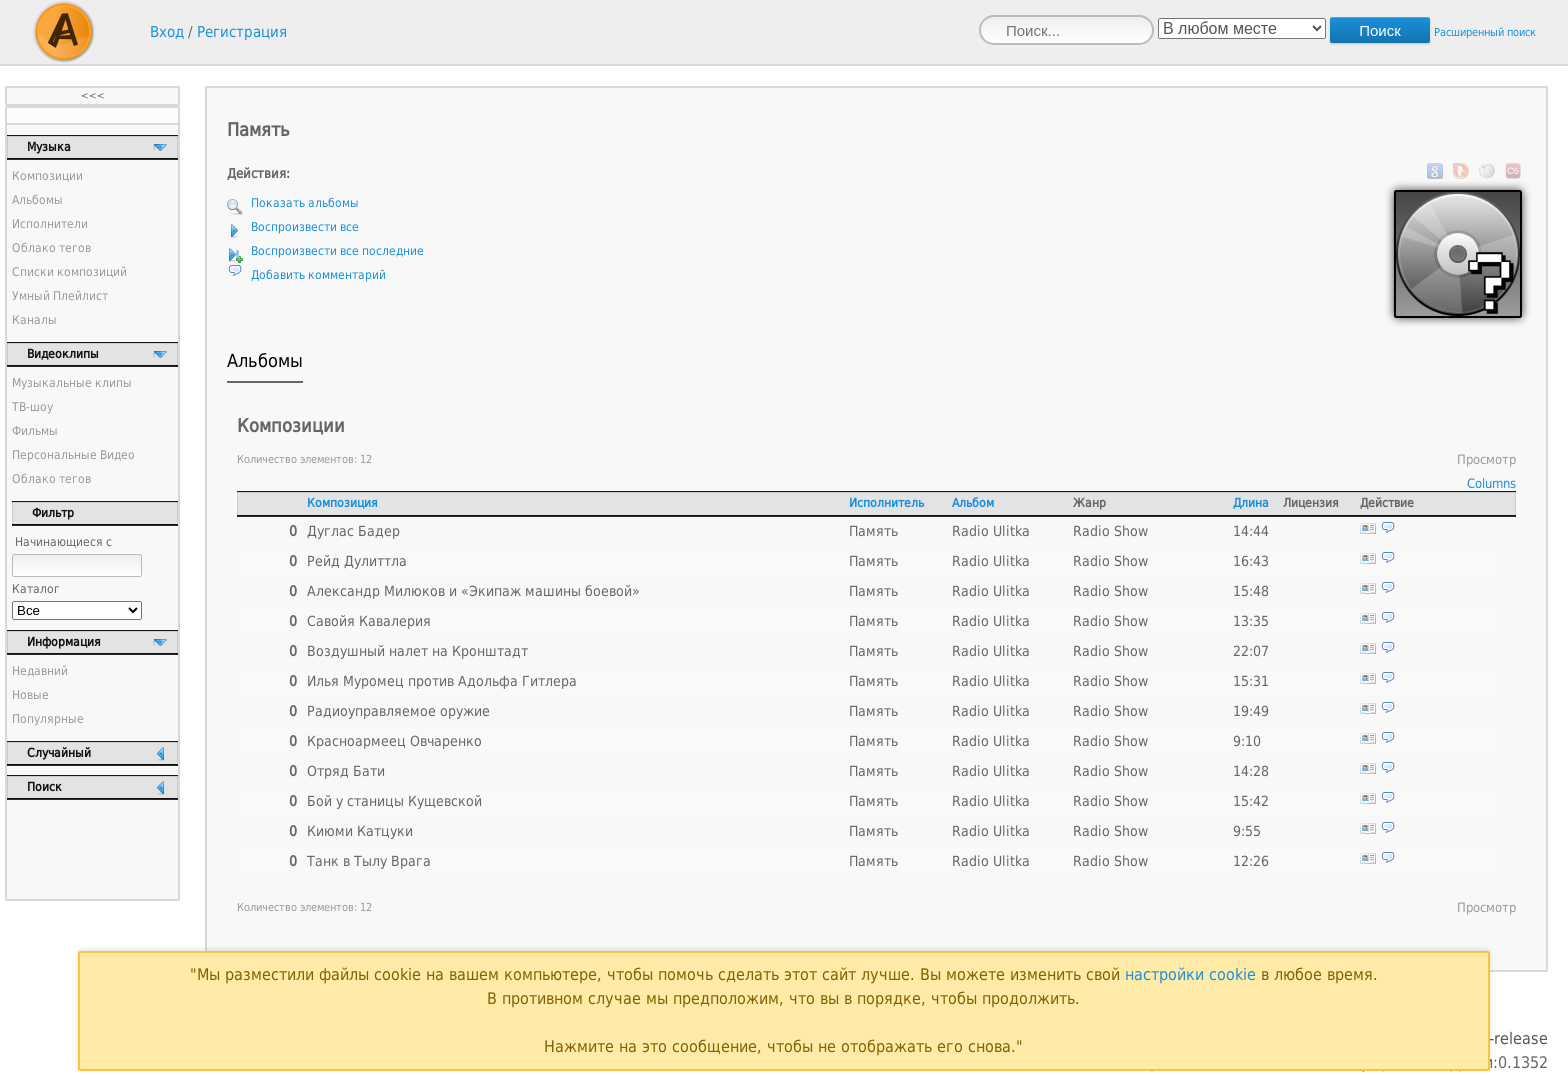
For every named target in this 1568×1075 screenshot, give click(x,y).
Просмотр (1486, 459)
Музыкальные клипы (72, 383)
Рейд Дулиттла (357, 561)
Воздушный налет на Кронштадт (417, 651)
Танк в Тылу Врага (369, 861)
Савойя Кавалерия (369, 621)
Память (873, 531)
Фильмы (35, 431)
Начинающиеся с (63, 542)
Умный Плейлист (60, 296)
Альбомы (37, 200)
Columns (1491, 483)
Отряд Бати (346, 771)
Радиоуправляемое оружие (398, 711)
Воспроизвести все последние (337, 251)
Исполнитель (886, 503)
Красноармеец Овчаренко (394, 741)
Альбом (973, 503)
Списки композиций (69, 272)
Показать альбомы (305, 203)
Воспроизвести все (305, 227)
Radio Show (1110, 531)
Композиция (342, 503)
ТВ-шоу (32, 407)
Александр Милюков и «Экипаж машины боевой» (473, 591)
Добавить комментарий (318, 275)
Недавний (40, 671)
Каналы (34, 320)
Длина (1251, 503)
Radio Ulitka (991, 531)
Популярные (48, 719)
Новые (30, 695)
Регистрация (242, 32)
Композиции (47, 176)
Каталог (36, 589)
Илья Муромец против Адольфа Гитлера (442, 681)
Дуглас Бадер (353, 531)
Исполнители (50, 224)
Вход (167, 32)
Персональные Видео (73, 455)
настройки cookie (1190, 974)
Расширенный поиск (1485, 32)
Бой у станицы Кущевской (394, 801)
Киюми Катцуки (360, 831)
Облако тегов (51, 248)
